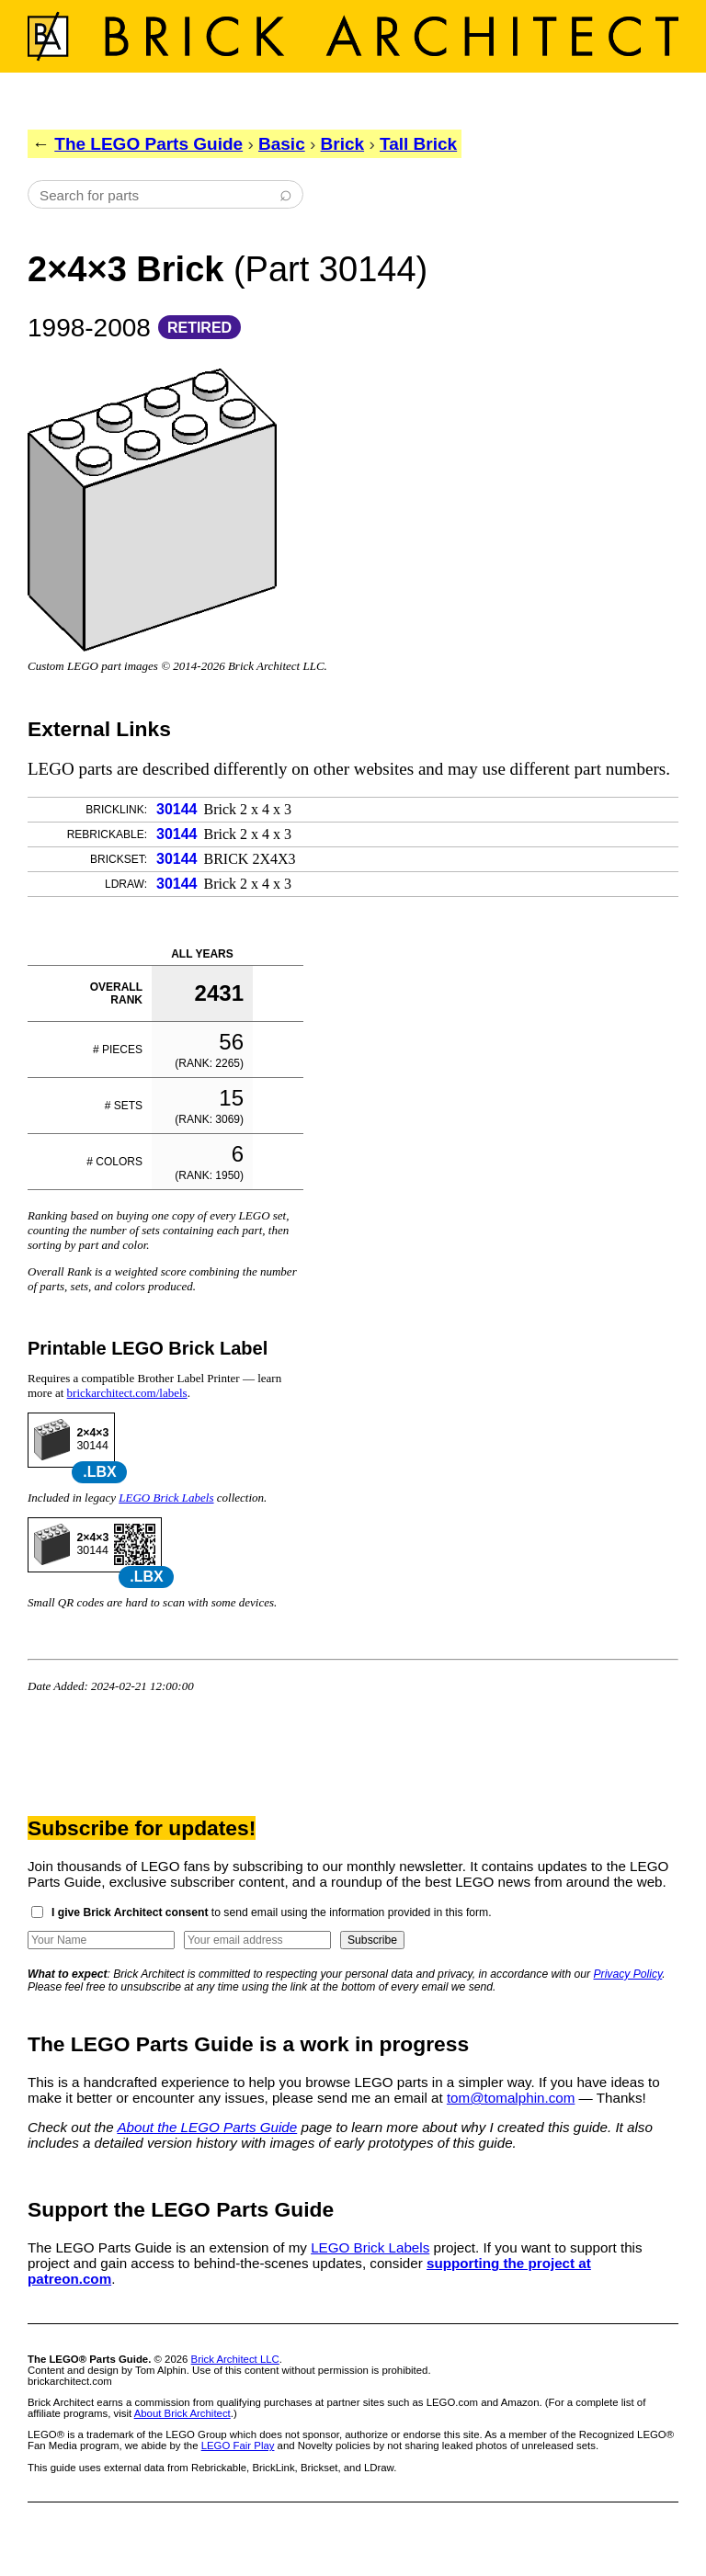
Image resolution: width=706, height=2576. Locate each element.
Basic (281, 143)
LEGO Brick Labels (166, 1497)
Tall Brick (418, 143)
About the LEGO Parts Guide (207, 2127)
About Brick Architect (182, 2413)
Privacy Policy (628, 1974)
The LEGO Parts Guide (148, 143)
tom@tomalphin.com (511, 2097)
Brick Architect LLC (235, 2359)
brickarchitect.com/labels (127, 1393)
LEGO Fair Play (238, 2445)
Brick (343, 143)
